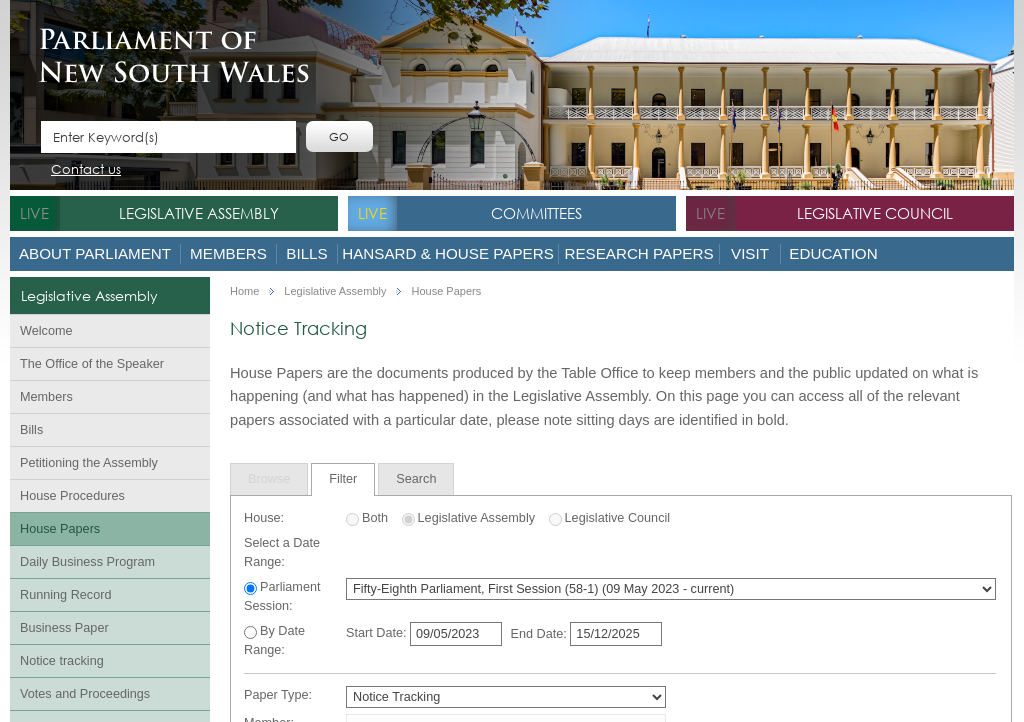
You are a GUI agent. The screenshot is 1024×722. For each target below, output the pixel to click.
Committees (536, 213)
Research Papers (638, 253)
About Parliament (95, 253)
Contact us (86, 170)
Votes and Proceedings (85, 694)
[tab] (269, 479)
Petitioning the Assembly (89, 463)
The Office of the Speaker (92, 364)
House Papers (60, 529)
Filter (343, 479)
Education (833, 253)
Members (228, 253)
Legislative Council (875, 213)
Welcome (46, 331)
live (34, 213)
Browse (269, 479)
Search (416, 479)
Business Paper (64, 628)
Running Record (65, 595)
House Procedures (72, 496)
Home (244, 291)
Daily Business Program (87, 562)
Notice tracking (62, 661)
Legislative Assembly (199, 213)
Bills (306, 253)
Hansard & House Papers (448, 253)
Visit (750, 253)
